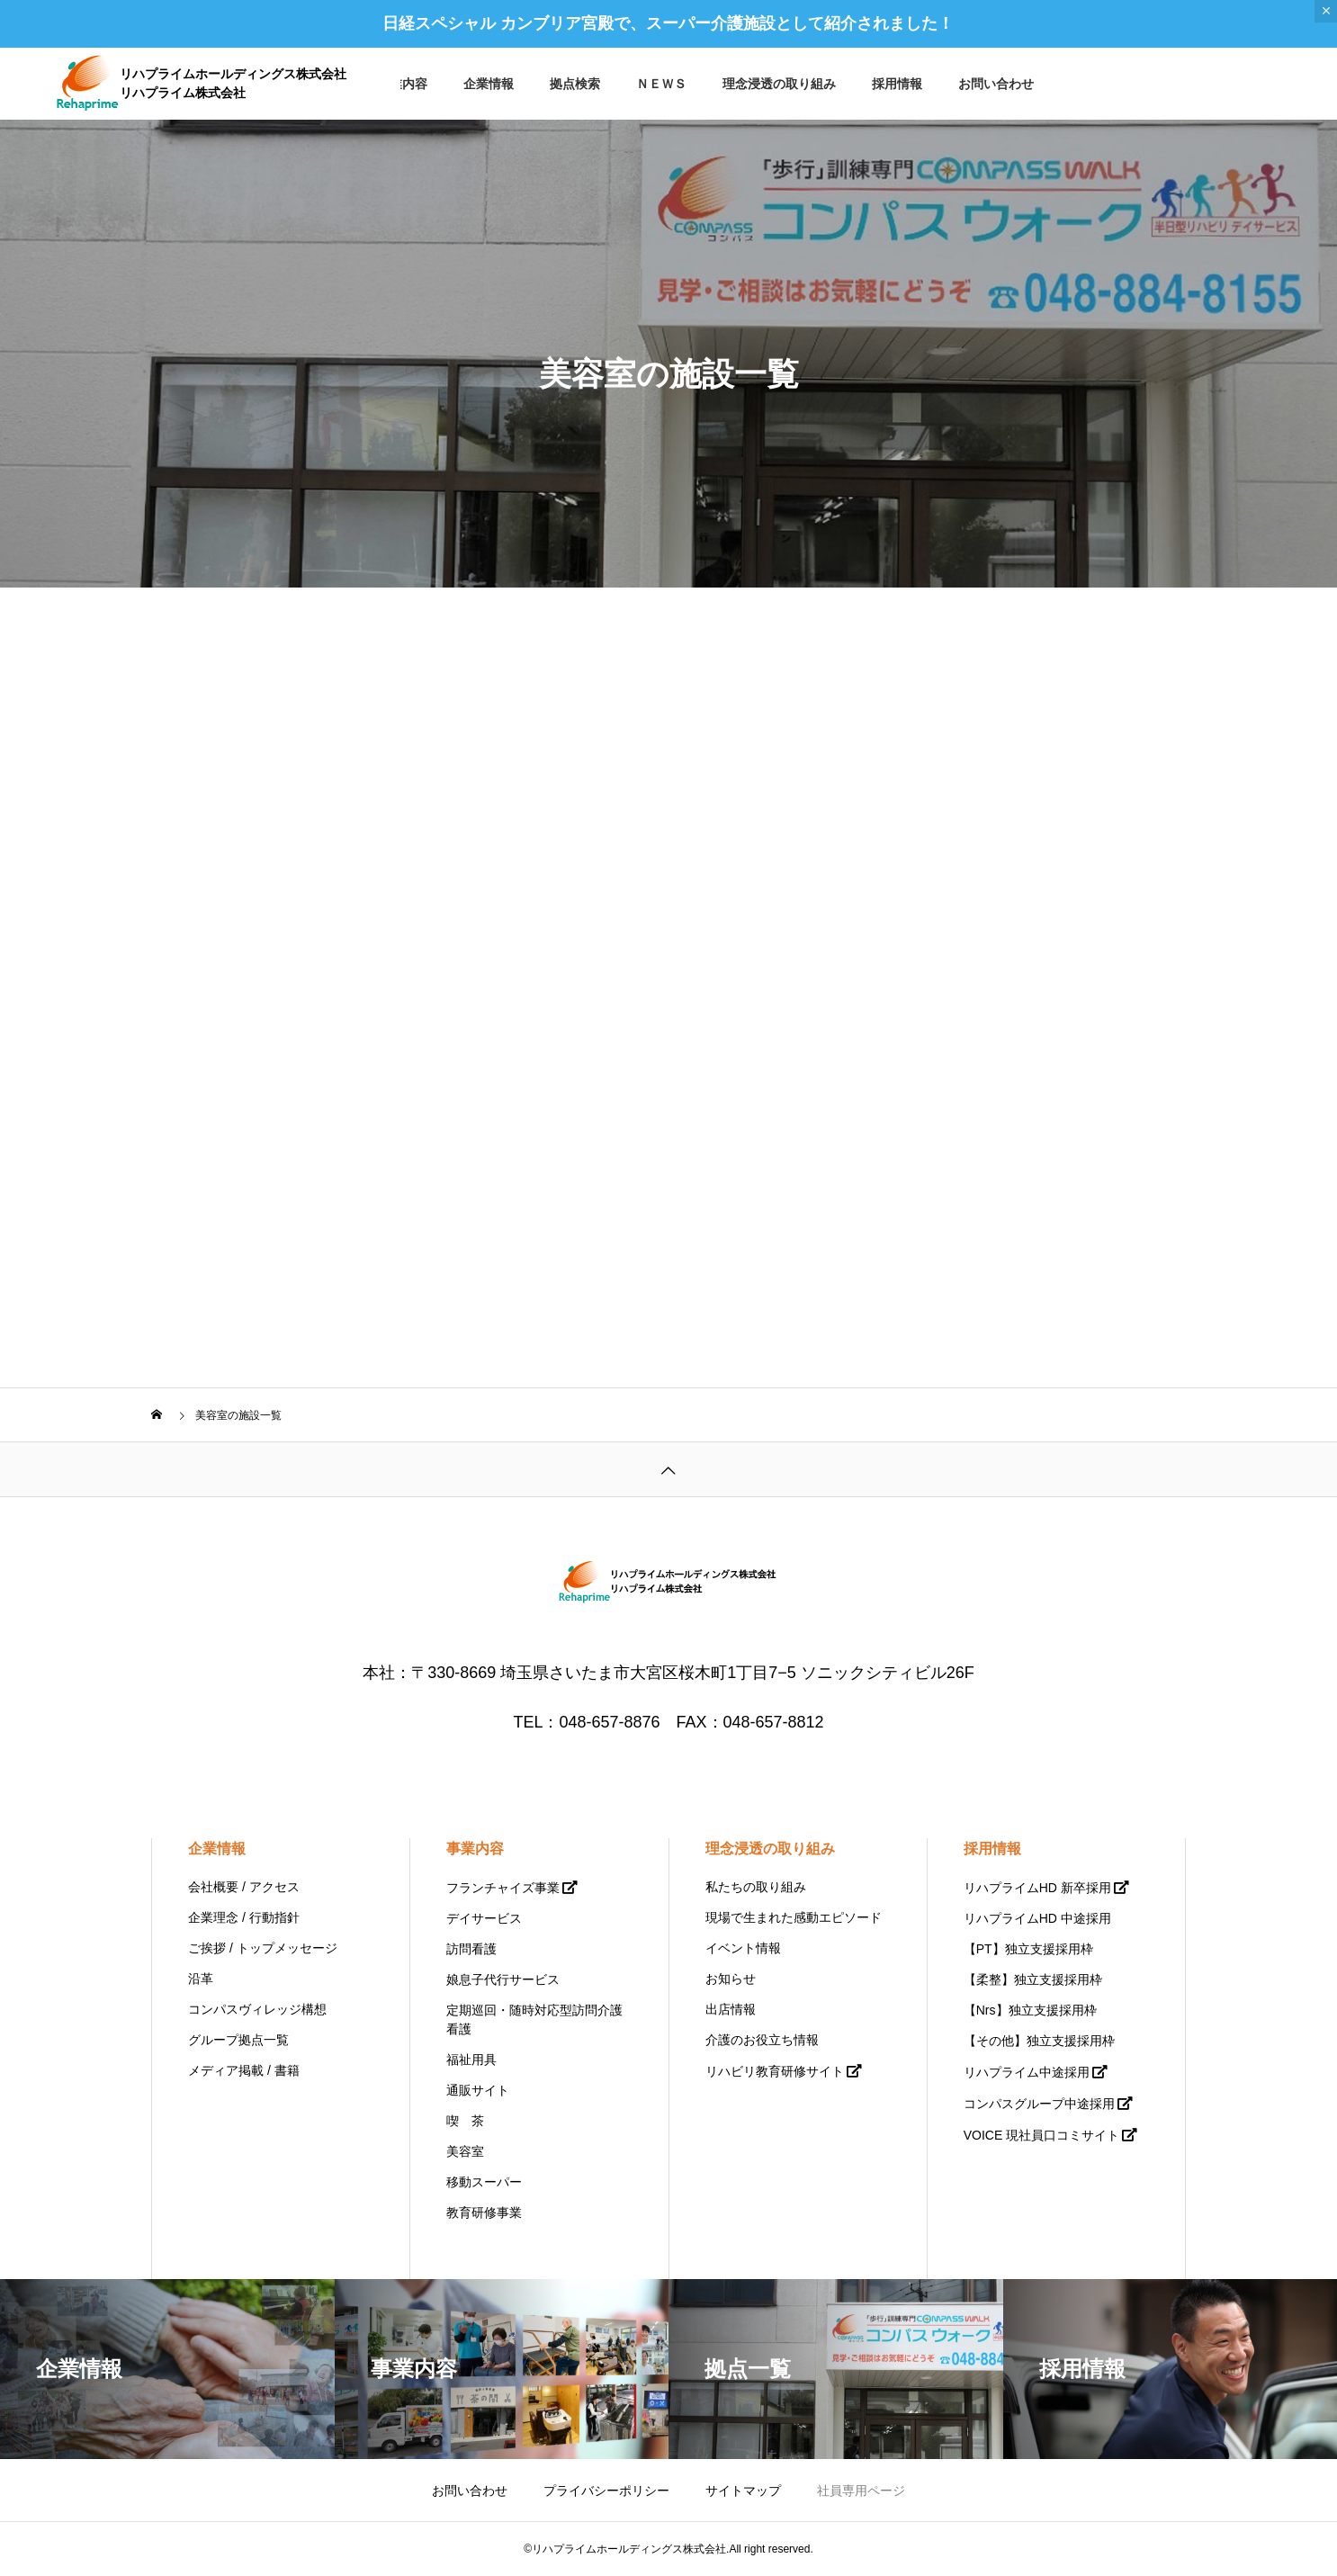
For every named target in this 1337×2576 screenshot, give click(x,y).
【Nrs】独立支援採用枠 (1030, 2010)
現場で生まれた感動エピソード (793, 1917)
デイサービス (484, 1918)
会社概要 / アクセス (244, 1887)
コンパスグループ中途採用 (1039, 2103)
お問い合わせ (996, 83)
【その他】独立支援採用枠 (1039, 2040)
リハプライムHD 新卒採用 (1037, 1887)
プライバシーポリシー (606, 2490)
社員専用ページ (861, 2490)
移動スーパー (484, 2182)
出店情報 (730, 2009)
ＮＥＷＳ (661, 83)
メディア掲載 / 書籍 (244, 2070)
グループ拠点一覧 (238, 2040)
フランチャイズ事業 (503, 1887)
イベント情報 (743, 1948)
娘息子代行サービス (503, 1979)
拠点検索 (575, 83)
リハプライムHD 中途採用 (1037, 1918)
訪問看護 (471, 1949)
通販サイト (477, 2090)
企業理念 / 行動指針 (244, 1917)
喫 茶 (465, 2121)
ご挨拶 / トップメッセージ (262, 1948)
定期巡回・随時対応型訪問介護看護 (534, 2019)
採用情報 (897, 83)
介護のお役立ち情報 (762, 2040)
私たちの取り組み (755, 1887)
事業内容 (402, 83)
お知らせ (730, 1978)
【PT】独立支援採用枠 (1028, 1949)
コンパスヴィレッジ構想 (257, 2009)
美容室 (465, 2151)
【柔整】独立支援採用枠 (1033, 1979)
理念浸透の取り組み (779, 83)
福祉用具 (471, 2059)
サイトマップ (743, 2490)
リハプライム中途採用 (1027, 2072)
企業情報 (488, 83)
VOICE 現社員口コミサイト (1041, 2135)
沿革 (200, 1978)
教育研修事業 (484, 2212)
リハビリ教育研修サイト (774, 2071)
